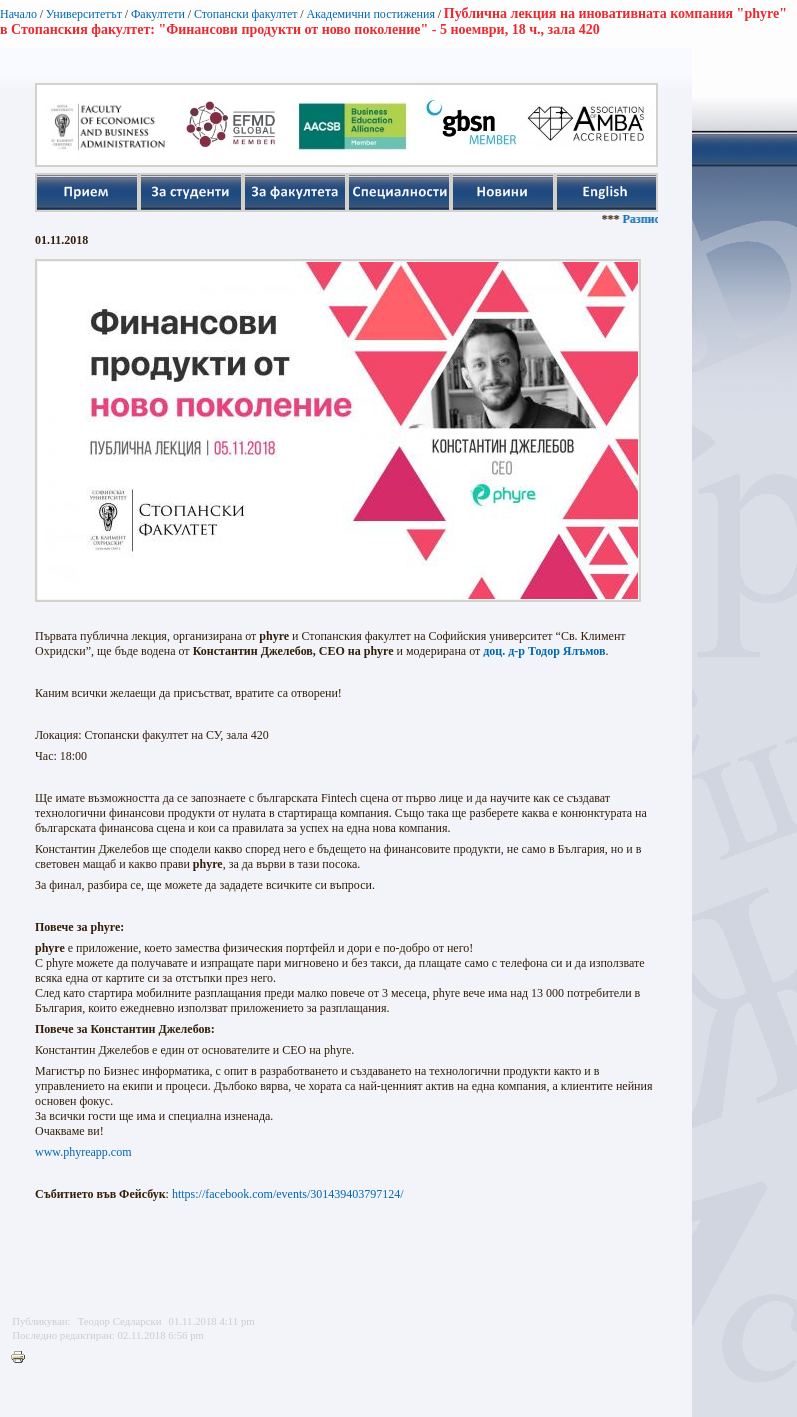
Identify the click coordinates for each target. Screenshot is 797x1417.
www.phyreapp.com (83, 1152)
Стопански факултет (246, 14)
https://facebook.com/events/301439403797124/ (288, 1194)
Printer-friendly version (23, 1358)
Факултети (158, 14)
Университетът (84, 14)
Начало (18, 14)
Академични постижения (370, 14)
